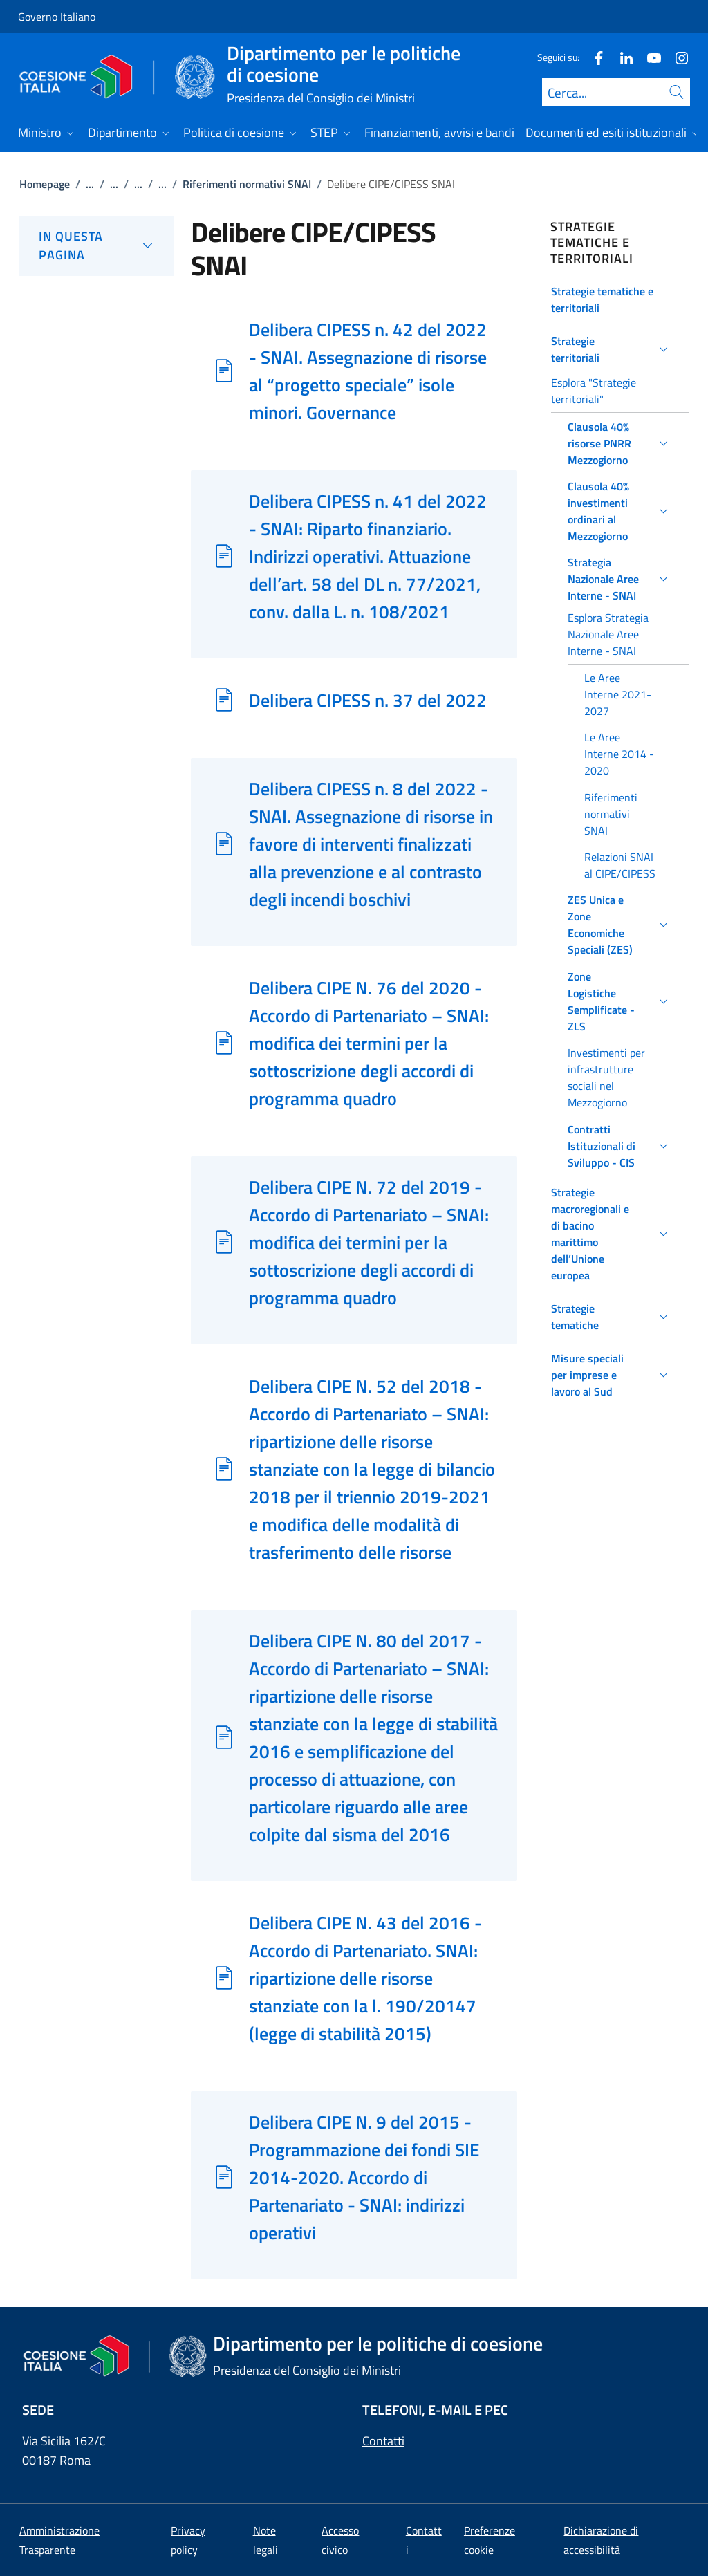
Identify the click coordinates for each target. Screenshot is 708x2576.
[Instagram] (676, 57)
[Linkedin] (621, 57)
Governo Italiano (56, 16)
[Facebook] (593, 57)
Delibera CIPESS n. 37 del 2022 (368, 700)
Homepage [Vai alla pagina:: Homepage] (44, 184)
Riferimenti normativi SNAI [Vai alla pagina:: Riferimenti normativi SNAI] (247, 184)
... (90, 184)
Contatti (383, 2440)
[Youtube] (648, 57)
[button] (611, 299)
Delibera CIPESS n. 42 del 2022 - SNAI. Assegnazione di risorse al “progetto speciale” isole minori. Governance (368, 370)
